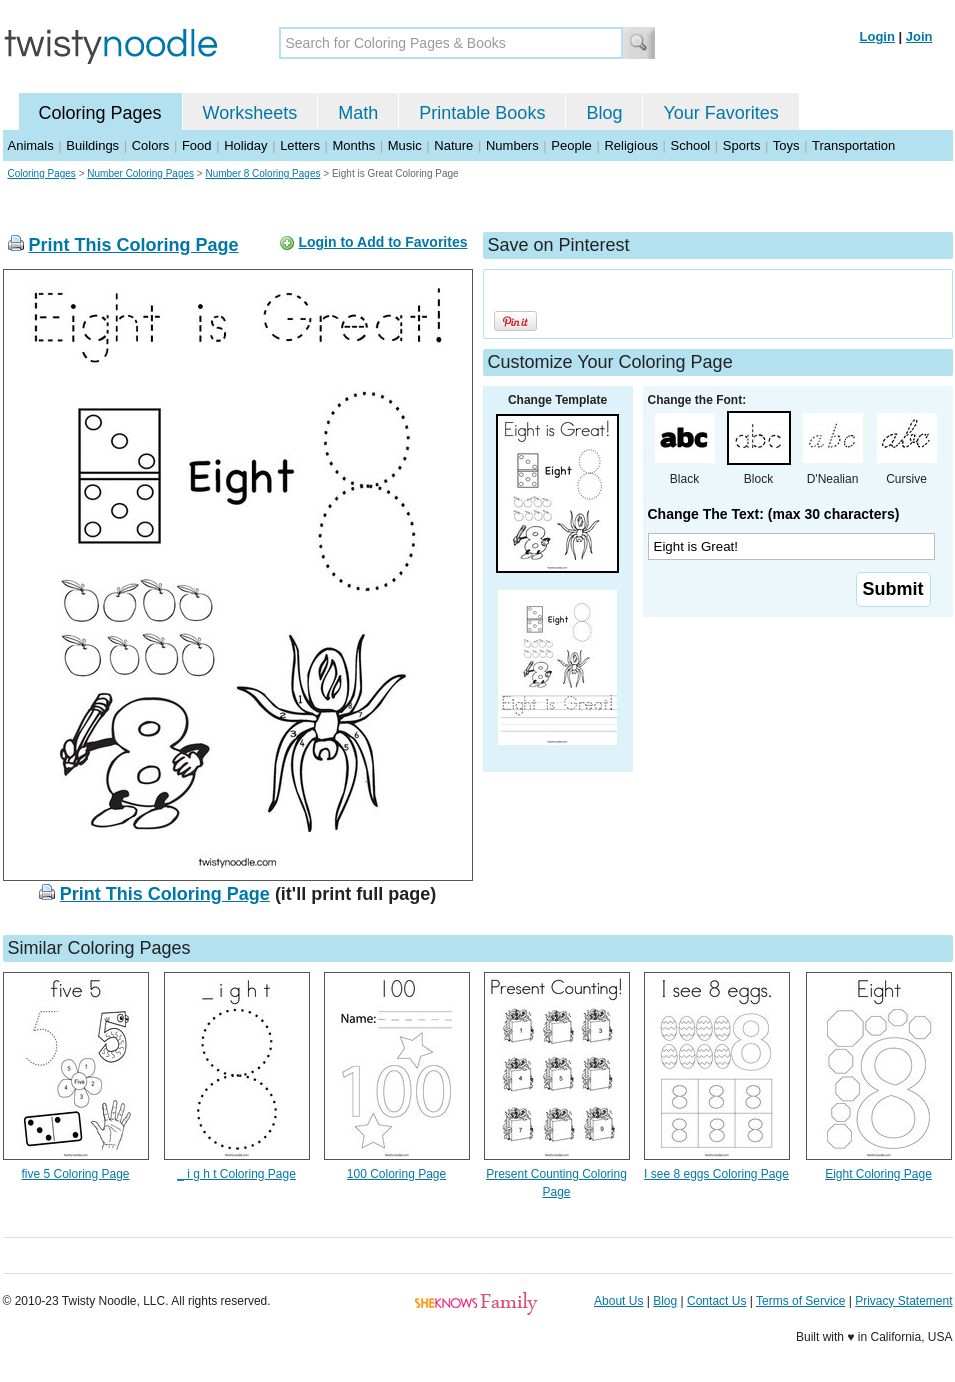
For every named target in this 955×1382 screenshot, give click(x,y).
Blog (604, 113)
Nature (453, 145)
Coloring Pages (100, 113)
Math (358, 113)
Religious (630, 145)
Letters (300, 145)
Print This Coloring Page (134, 245)
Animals (31, 145)
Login (877, 36)
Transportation (853, 145)
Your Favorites (720, 113)
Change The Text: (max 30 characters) (774, 514)
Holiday (245, 145)
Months (354, 145)
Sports (742, 145)
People (571, 145)
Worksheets (250, 113)
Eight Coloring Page (878, 1174)
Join (919, 36)
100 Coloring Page (396, 1174)
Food (197, 145)
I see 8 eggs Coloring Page (716, 1174)
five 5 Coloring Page (75, 1174)
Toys (786, 145)
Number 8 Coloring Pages (262, 173)
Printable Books (482, 113)
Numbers (512, 145)
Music (405, 145)
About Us (618, 1301)
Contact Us (716, 1301)
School (691, 145)
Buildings (92, 145)
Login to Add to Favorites (382, 242)
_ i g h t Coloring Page (236, 1174)
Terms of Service (800, 1301)
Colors (151, 145)
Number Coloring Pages (140, 173)
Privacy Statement (903, 1301)
